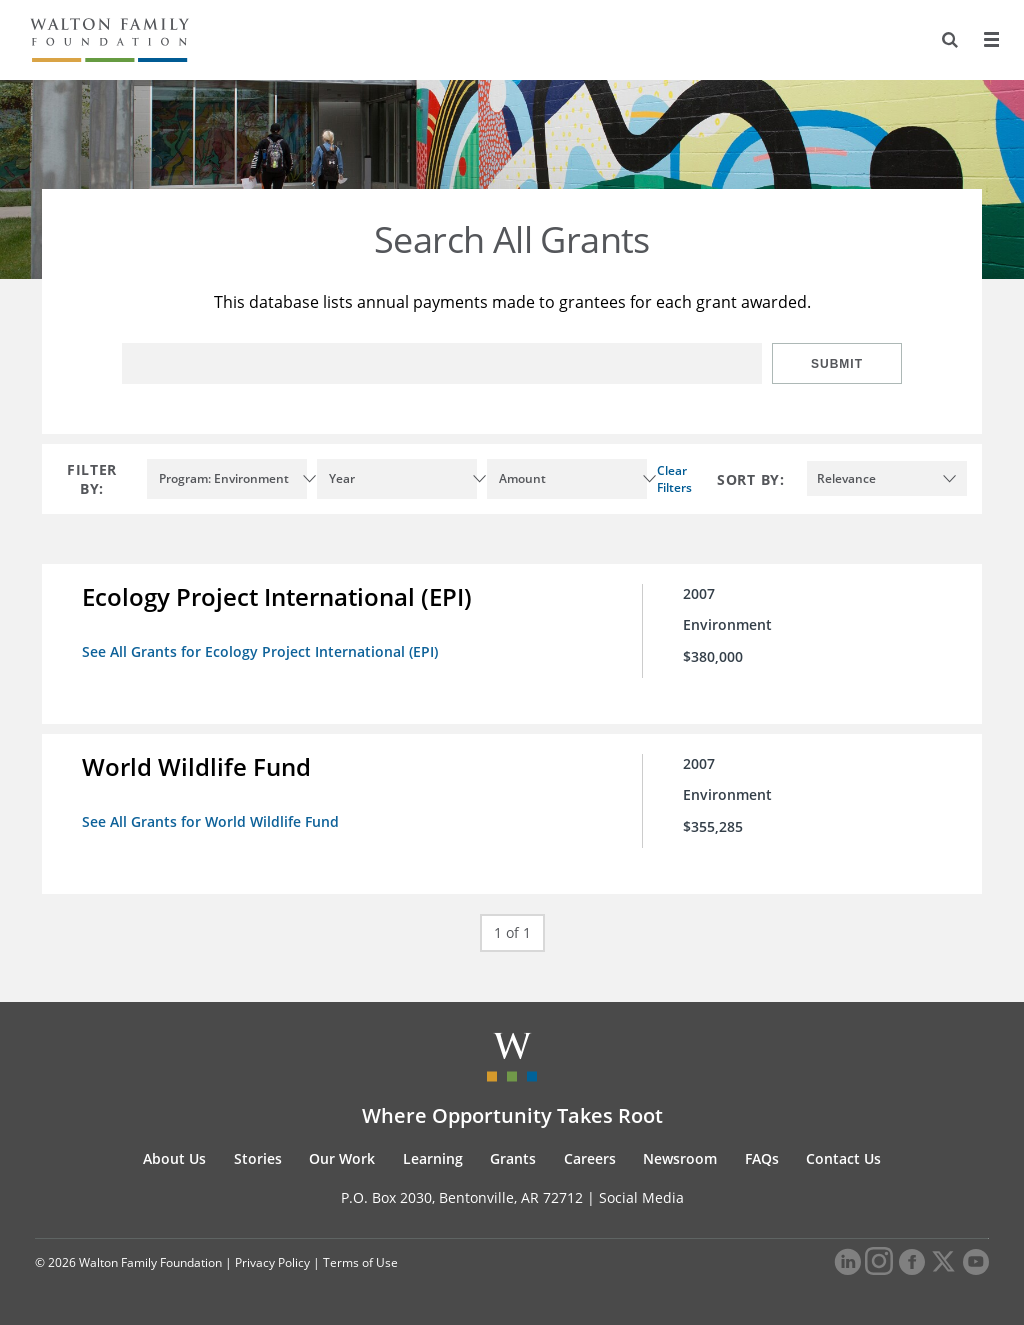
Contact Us (843, 1158)
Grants (513, 1158)
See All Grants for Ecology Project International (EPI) (260, 651)
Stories (258, 1158)
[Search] (950, 40)
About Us (174, 1158)
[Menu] (991, 40)
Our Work (342, 1158)
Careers (590, 1158)
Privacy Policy (272, 1262)
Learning (433, 1158)
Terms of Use (360, 1262)
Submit (837, 364)
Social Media (641, 1197)
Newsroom (680, 1158)
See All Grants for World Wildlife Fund (210, 821)
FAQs (762, 1158)
